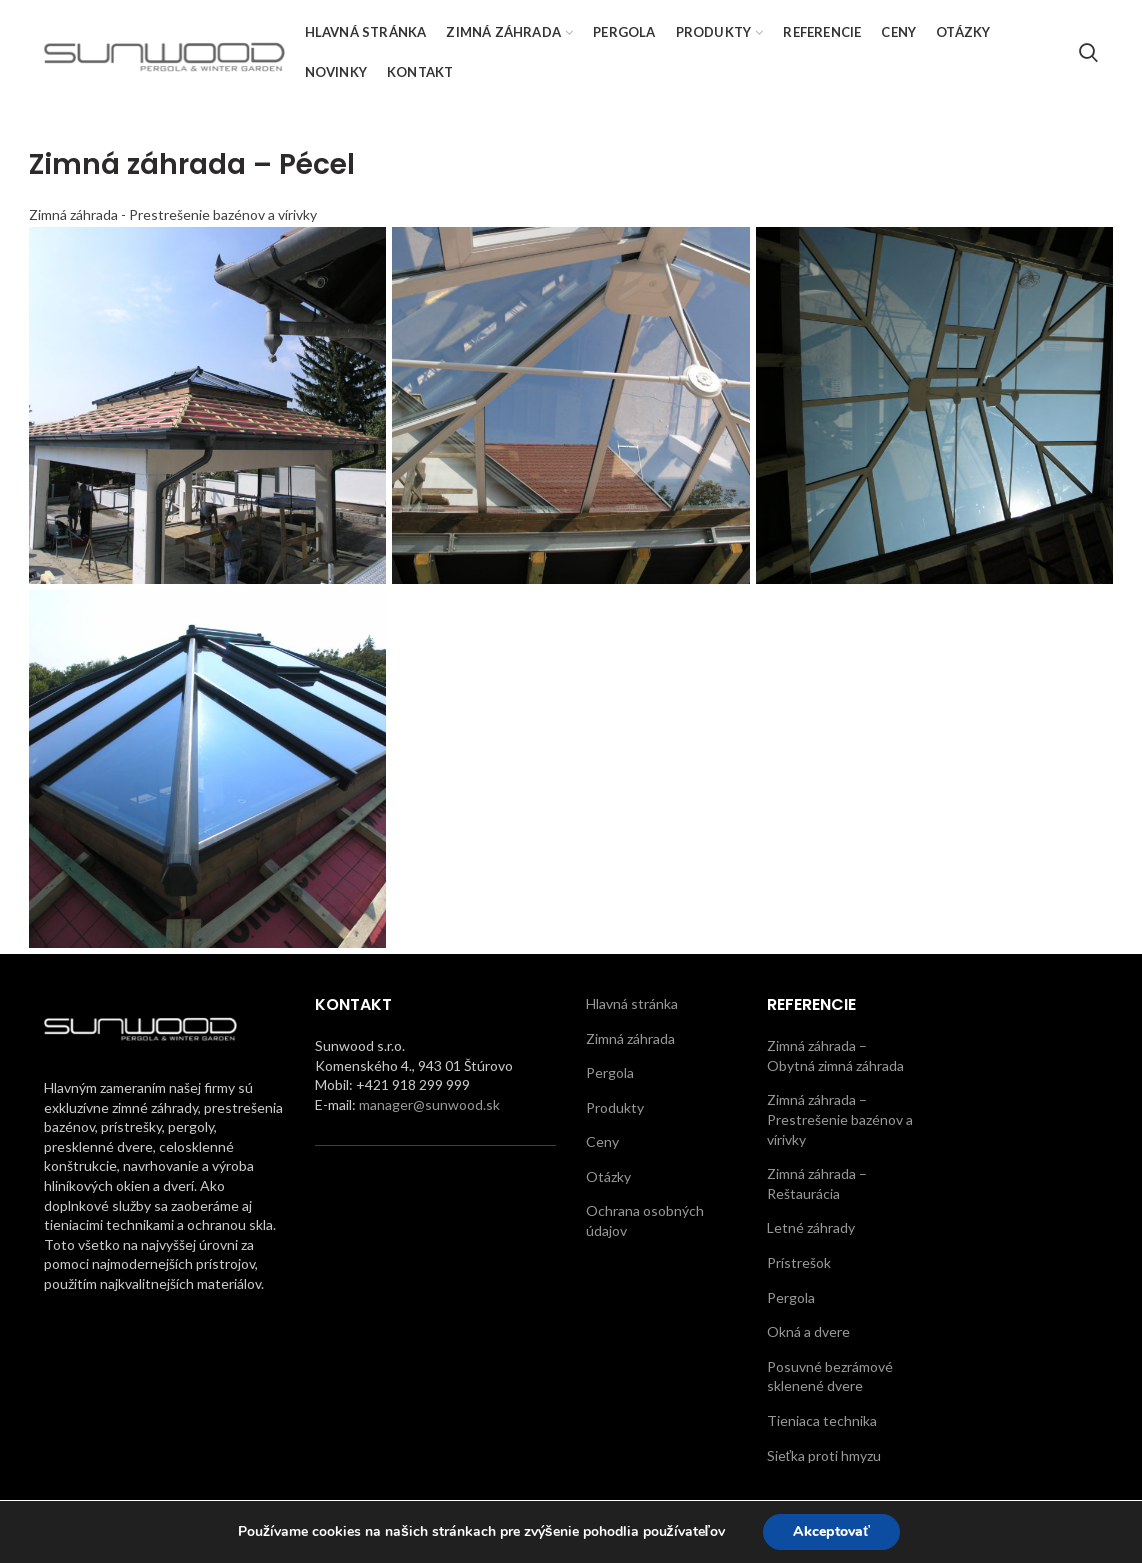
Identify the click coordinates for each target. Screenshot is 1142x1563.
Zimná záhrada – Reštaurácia (817, 1183)
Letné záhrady (811, 1227)
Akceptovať (831, 1531)
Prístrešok (799, 1262)
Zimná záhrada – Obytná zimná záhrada (835, 1055)
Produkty (615, 1107)
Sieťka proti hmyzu (824, 1455)
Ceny (602, 1141)
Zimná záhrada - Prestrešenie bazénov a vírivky (173, 214)
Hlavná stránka (632, 1003)
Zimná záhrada (630, 1038)
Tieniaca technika (822, 1420)
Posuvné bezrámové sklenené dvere (830, 1376)
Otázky (608, 1176)
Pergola (610, 1072)
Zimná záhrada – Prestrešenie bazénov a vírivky (840, 1119)
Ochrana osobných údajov (645, 1220)
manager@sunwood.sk (429, 1104)
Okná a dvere (808, 1331)
